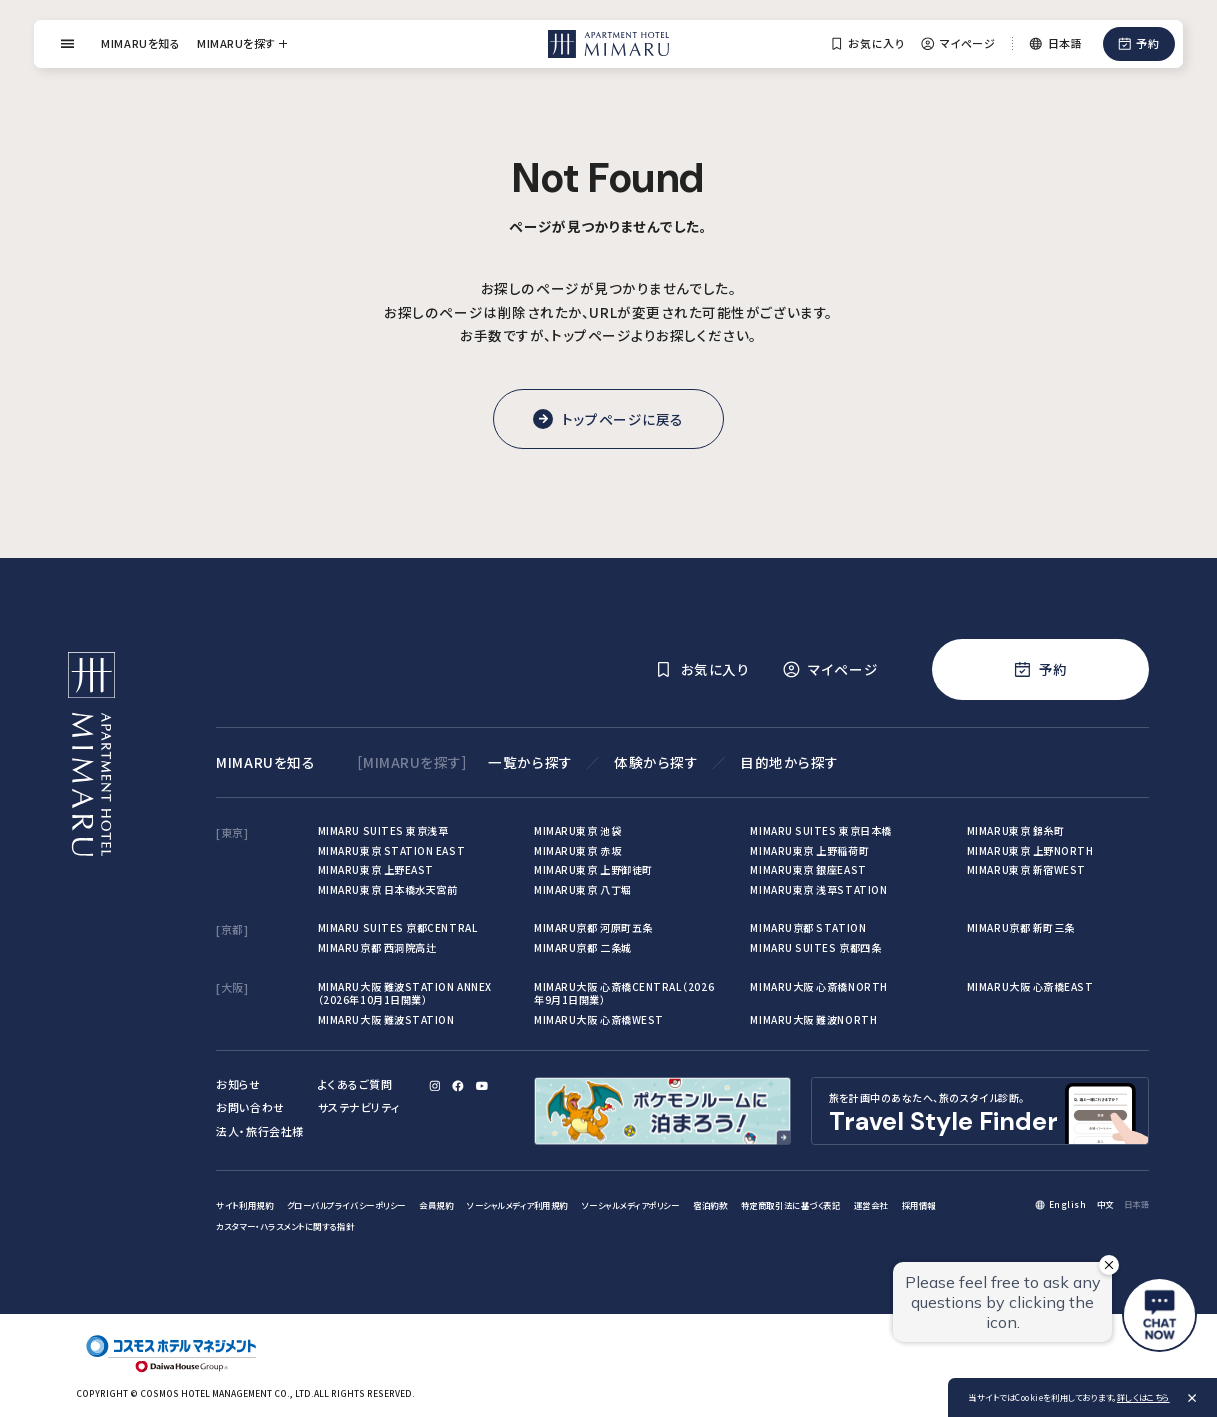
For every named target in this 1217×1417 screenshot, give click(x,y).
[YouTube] (481, 1086)
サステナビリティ (358, 1107)
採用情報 (919, 1205)
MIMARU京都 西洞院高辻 (377, 947)
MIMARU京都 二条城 (583, 947)
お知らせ (238, 1084)
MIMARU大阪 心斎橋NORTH (818, 986)
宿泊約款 (710, 1205)
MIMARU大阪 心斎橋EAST (1030, 986)
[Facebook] (458, 1086)
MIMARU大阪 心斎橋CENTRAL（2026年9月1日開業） (624, 993)
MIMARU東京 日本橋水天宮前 (388, 889)
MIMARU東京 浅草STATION (818, 889)
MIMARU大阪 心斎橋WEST (599, 1019)
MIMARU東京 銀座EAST (808, 869)
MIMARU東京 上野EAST (376, 869)
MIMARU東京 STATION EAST (391, 850)
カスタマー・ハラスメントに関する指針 (285, 1226)
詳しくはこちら (1143, 1397)
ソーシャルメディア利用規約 (517, 1205)
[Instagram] (434, 1086)
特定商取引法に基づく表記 (791, 1205)
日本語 (1137, 1204)
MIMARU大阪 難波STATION (386, 1019)
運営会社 (871, 1205)
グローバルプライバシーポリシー (346, 1205)
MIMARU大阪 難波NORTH (813, 1019)
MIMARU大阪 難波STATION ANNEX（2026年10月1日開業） (405, 993)
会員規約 (436, 1205)
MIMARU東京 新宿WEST (1026, 869)
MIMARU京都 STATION (808, 927)
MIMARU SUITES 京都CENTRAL (398, 927)
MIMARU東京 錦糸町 (1016, 830)
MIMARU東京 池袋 (577, 830)
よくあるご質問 (355, 1084)
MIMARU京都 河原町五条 (593, 927)
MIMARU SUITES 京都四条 (815, 947)
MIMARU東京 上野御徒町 (593, 869)
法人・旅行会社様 (259, 1131)
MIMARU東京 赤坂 (577, 850)
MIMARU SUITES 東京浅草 (383, 830)
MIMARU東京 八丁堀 (583, 889)
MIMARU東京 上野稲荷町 (809, 850)
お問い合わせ (250, 1107)
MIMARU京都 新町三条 (1021, 927)
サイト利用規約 (244, 1205)
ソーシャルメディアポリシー (631, 1205)
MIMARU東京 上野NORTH (1030, 850)
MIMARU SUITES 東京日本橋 (820, 830)
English (1068, 1204)
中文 (1105, 1204)
